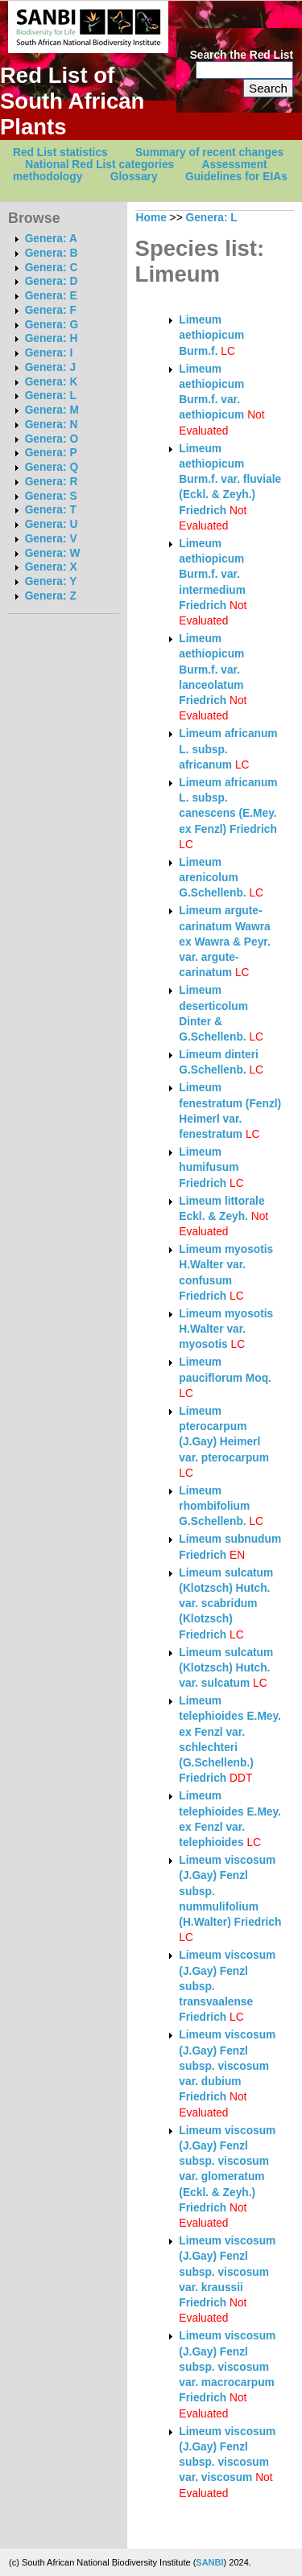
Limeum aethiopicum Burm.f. (211, 335)
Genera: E (51, 296)
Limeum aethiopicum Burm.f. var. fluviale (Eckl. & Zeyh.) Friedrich (230, 480)
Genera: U (51, 524)
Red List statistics (60, 152)
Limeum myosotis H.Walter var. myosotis (226, 1329)
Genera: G (51, 325)
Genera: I (49, 353)
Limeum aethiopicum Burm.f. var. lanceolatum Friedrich (211, 670)
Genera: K (51, 382)
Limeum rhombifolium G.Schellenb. (214, 1506)
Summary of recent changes (209, 152)
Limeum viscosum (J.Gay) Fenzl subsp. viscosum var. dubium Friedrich (227, 2066)
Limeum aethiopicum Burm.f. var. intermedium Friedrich (212, 575)
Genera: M (52, 410)
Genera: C (51, 268)
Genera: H (51, 338)
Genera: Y (51, 581)
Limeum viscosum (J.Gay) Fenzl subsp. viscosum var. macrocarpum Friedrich (227, 2367)
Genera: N (51, 424)
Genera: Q (51, 467)
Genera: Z (51, 596)
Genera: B (51, 253)
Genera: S (51, 496)
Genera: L (51, 395)
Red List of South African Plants (72, 101)
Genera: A (51, 239)
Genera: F (51, 310)
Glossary (134, 177)
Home (151, 218)
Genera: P (51, 453)
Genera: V (51, 539)
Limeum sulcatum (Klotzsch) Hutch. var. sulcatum (226, 1668)
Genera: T (51, 510)
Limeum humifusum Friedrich (208, 1167)
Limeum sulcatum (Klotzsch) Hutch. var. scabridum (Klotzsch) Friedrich (226, 1604)
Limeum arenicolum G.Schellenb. (212, 878)
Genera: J (50, 367)
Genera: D (51, 281)
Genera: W (53, 553)
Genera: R (51, 482)
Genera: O (51, 439)
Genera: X (51, 567)
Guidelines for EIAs (236, 177)
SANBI (209, 2562)
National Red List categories (99, 165)
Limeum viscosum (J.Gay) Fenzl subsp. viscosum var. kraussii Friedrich (227, 2272)
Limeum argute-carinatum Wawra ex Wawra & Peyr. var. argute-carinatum (224, 942)
